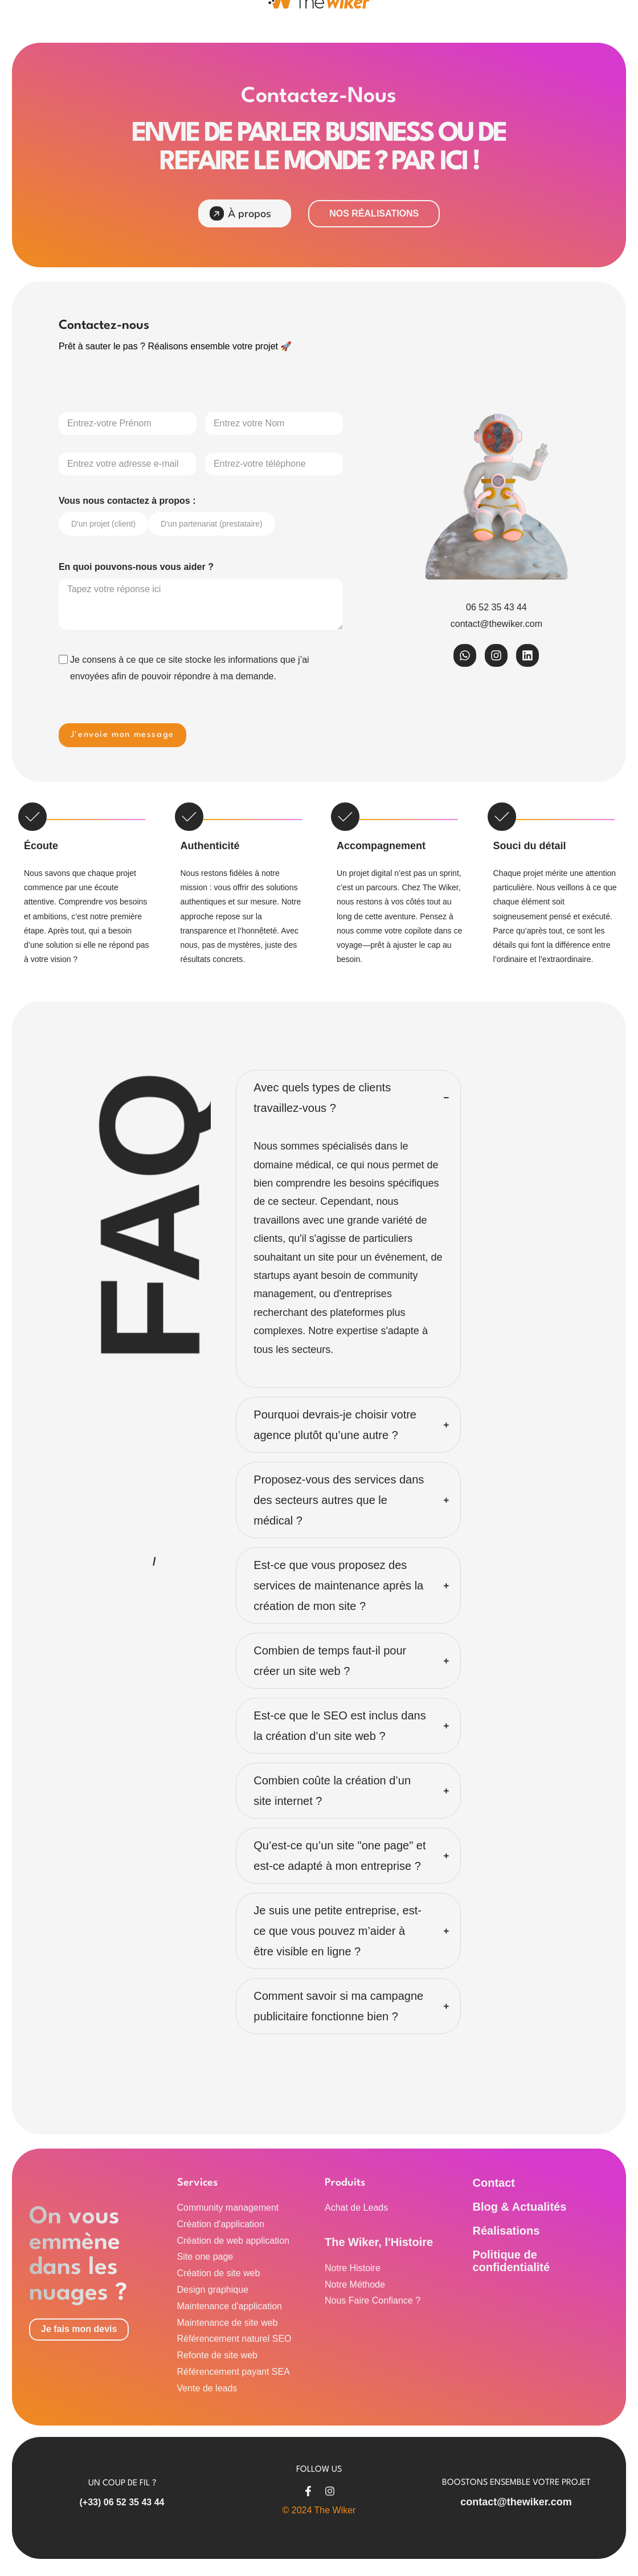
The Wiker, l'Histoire (379, 2242)
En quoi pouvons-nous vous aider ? (136, 567)
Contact (494, 2182)
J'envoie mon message (122, 735)
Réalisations (506, 2230)
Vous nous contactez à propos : (127, 501)
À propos (241, 213)
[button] (348, 1097)
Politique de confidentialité (511, 2260)
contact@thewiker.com (516, 2502)
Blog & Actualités (520, 2206)
